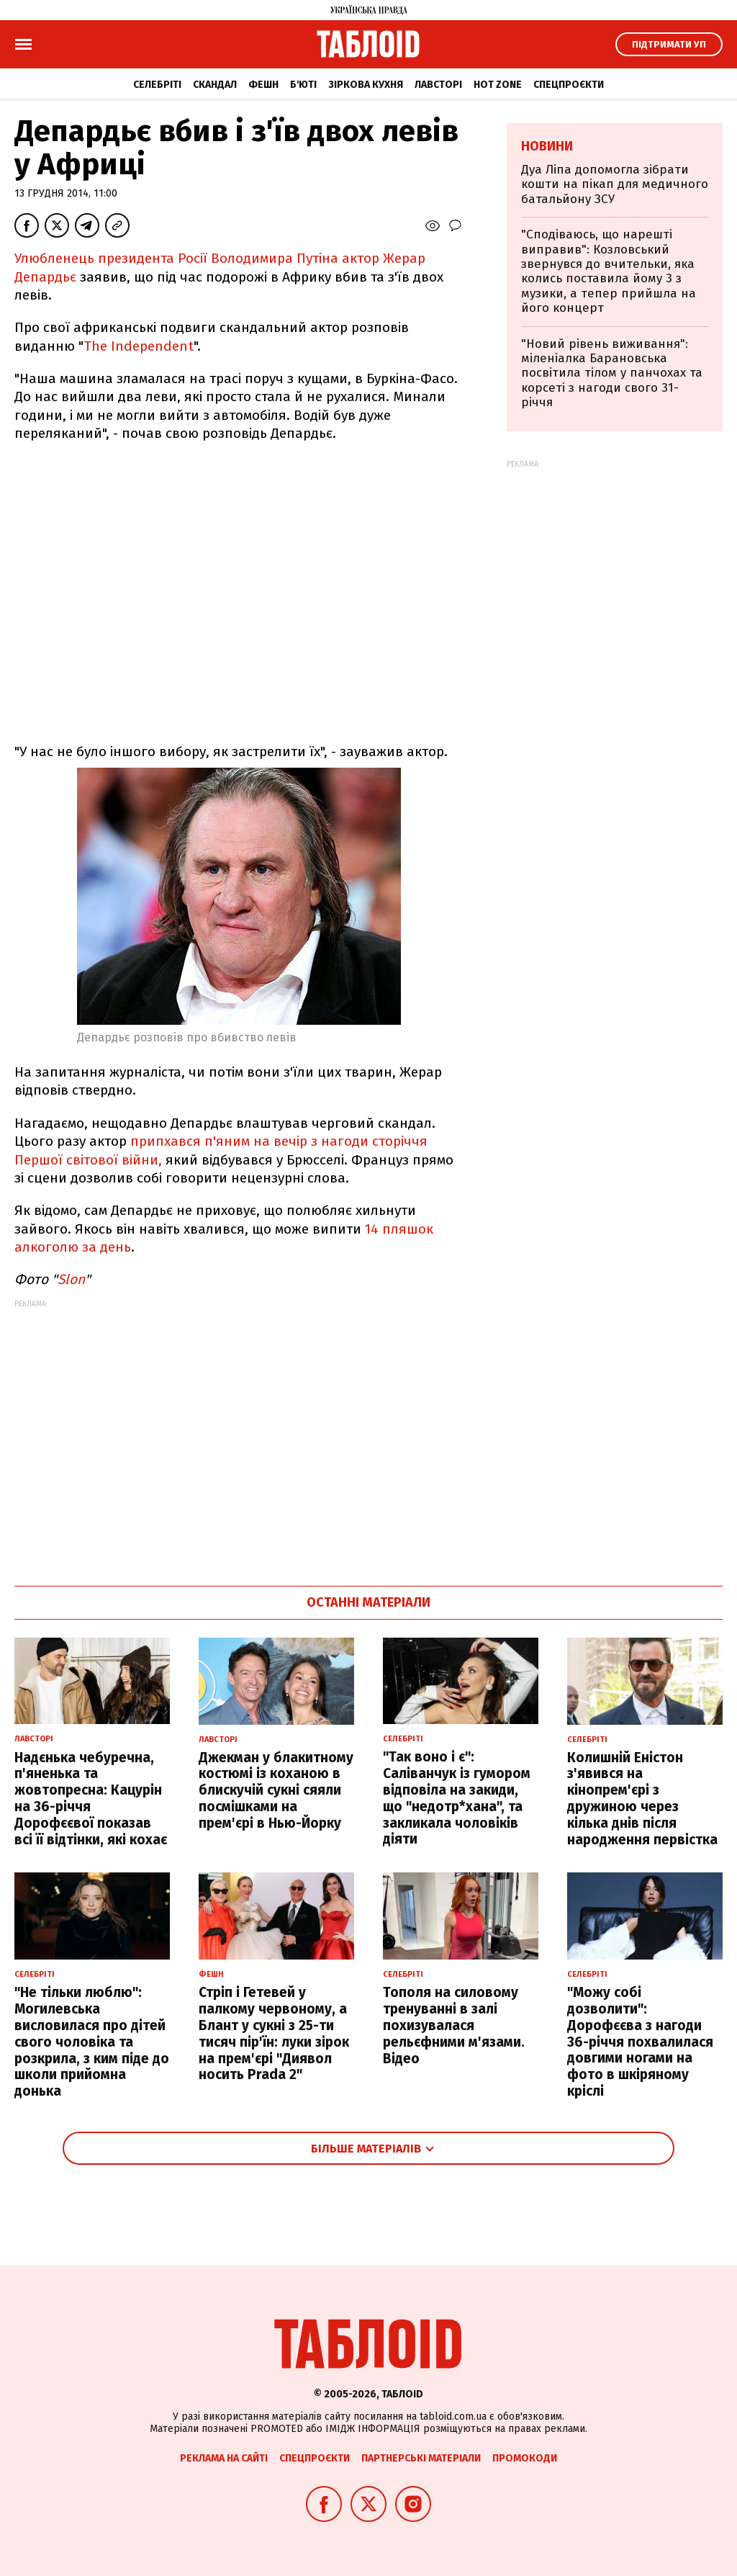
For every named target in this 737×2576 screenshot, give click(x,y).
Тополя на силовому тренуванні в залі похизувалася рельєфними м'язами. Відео (454, 2025)
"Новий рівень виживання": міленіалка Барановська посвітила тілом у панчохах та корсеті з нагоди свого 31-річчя (611, 373)
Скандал (215, 84)
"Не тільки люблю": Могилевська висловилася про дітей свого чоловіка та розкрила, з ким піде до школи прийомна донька (91, 2041)
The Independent (138, 346)
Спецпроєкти (568, 84)
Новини (547, 146)
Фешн (263, 84)
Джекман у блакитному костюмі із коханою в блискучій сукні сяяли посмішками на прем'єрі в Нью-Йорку (276, 1790)
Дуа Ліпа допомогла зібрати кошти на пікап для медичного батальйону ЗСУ (614, 184)
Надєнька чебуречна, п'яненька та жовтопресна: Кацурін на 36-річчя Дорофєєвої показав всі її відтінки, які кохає (90, 1798)
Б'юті (303, 84)
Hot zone (498, 84)
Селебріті (157, 84)
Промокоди (524, 2458)
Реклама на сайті (224, 2458)
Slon (71, 1279)
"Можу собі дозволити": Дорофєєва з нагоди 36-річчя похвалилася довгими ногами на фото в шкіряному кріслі (640, 2041)
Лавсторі (438, 84)
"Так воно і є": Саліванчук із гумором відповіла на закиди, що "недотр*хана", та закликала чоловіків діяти (456, 1798)
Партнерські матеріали (421, 2458)
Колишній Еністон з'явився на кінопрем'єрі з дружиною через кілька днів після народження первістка (642, 1798)
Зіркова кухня (365, 84)
